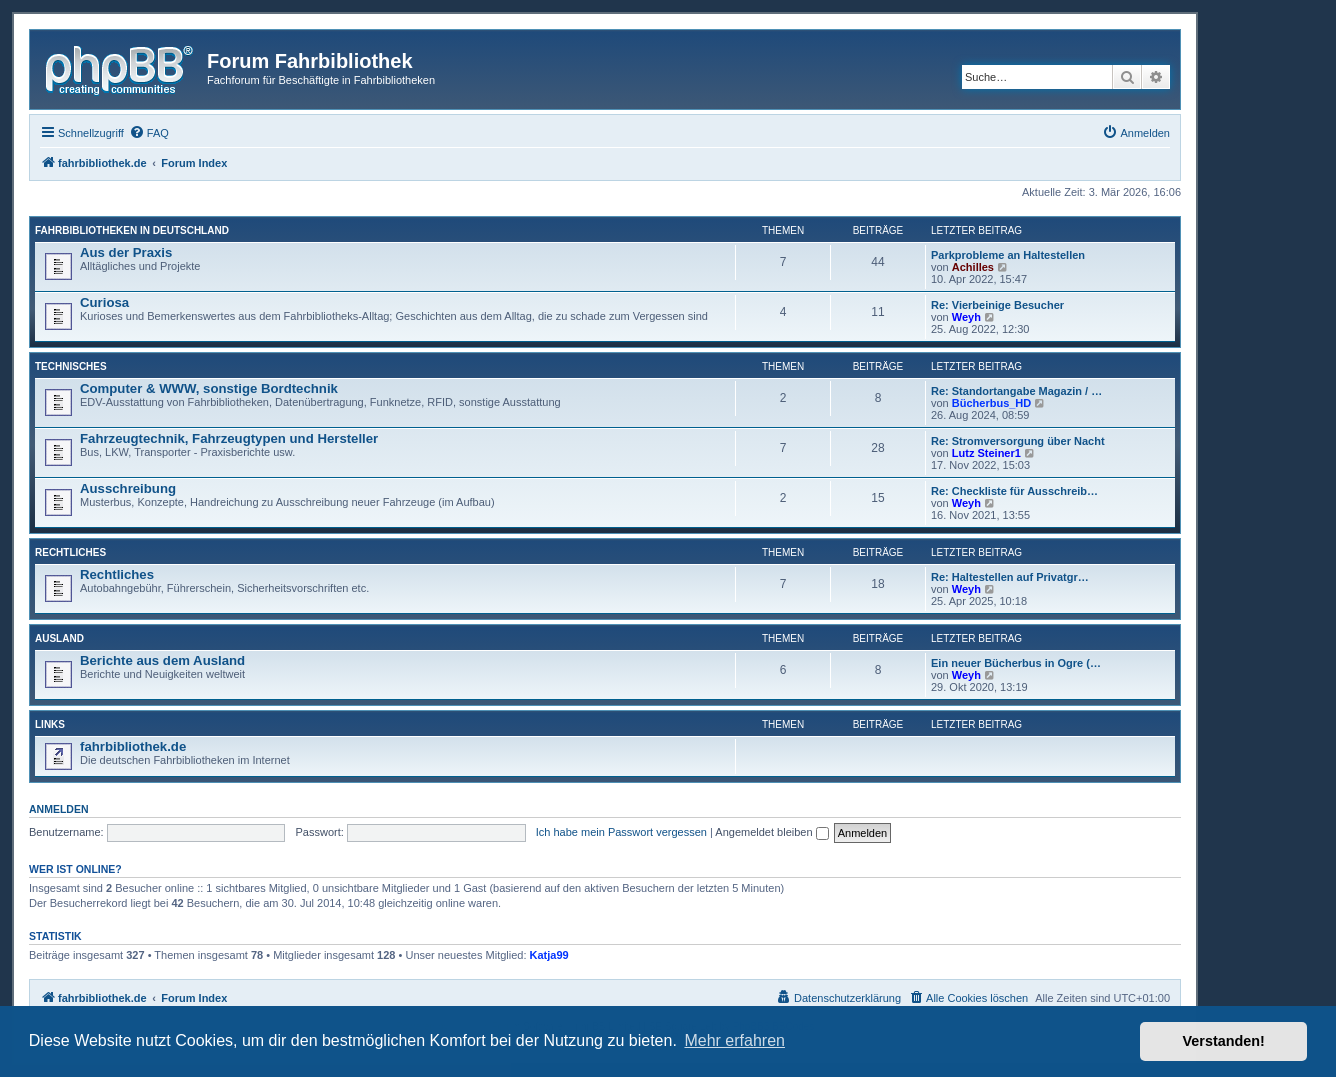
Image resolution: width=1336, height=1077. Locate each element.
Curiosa (104, 302)
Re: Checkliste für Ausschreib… (1014, 491)
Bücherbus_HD (991, 403)
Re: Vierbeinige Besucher (997, 305)
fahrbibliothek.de (133, 746)
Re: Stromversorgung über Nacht (1018, 441)
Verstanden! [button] (1224, 1041)
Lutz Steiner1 (986, 453)
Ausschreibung (128, 488)
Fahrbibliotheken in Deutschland (132, 230)
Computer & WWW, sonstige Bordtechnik (209, 388)
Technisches (71, 366)
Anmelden (59, 809)
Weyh (966, 317)
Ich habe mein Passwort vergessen (621, 832)
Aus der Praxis (126, 252)
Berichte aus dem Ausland (162, 660)
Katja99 (549, 955)
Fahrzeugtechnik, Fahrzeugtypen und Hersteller (229, 438)
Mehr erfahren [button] (734, 1040)
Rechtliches (70, 552)
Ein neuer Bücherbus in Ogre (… (1016, 663)
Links (50, 724)
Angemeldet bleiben (771, 832)
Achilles (973, 267)
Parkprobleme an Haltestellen (1008, 255)
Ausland (59, 638)
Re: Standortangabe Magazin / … (1016, 391)
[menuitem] (149, 133)
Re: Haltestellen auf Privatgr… (1010, 577)
